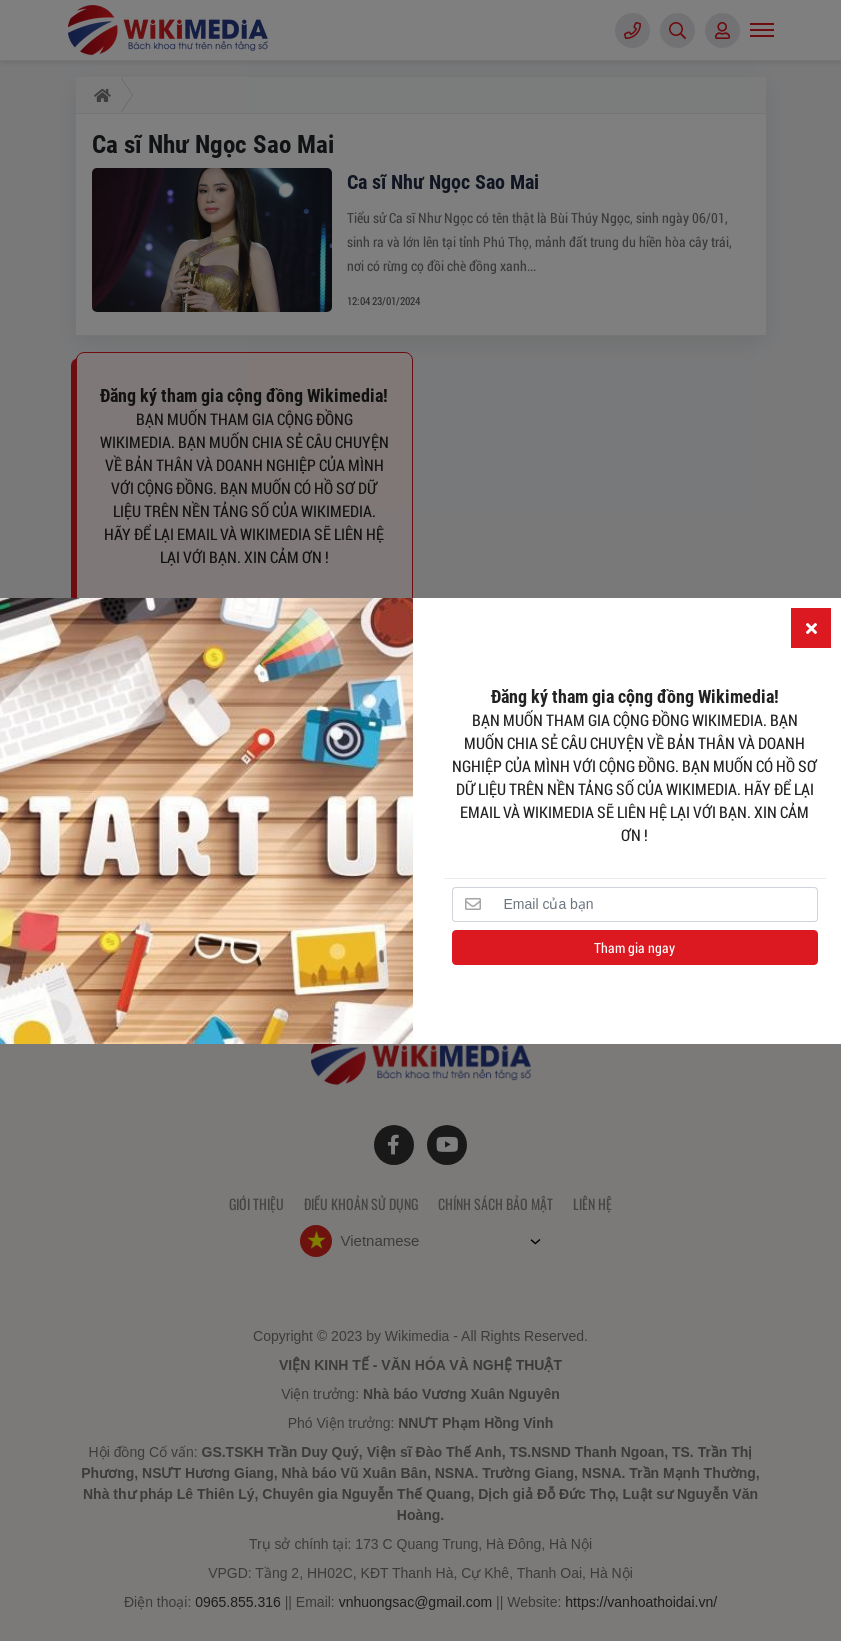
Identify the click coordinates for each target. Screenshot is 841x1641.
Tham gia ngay (634, 947)
